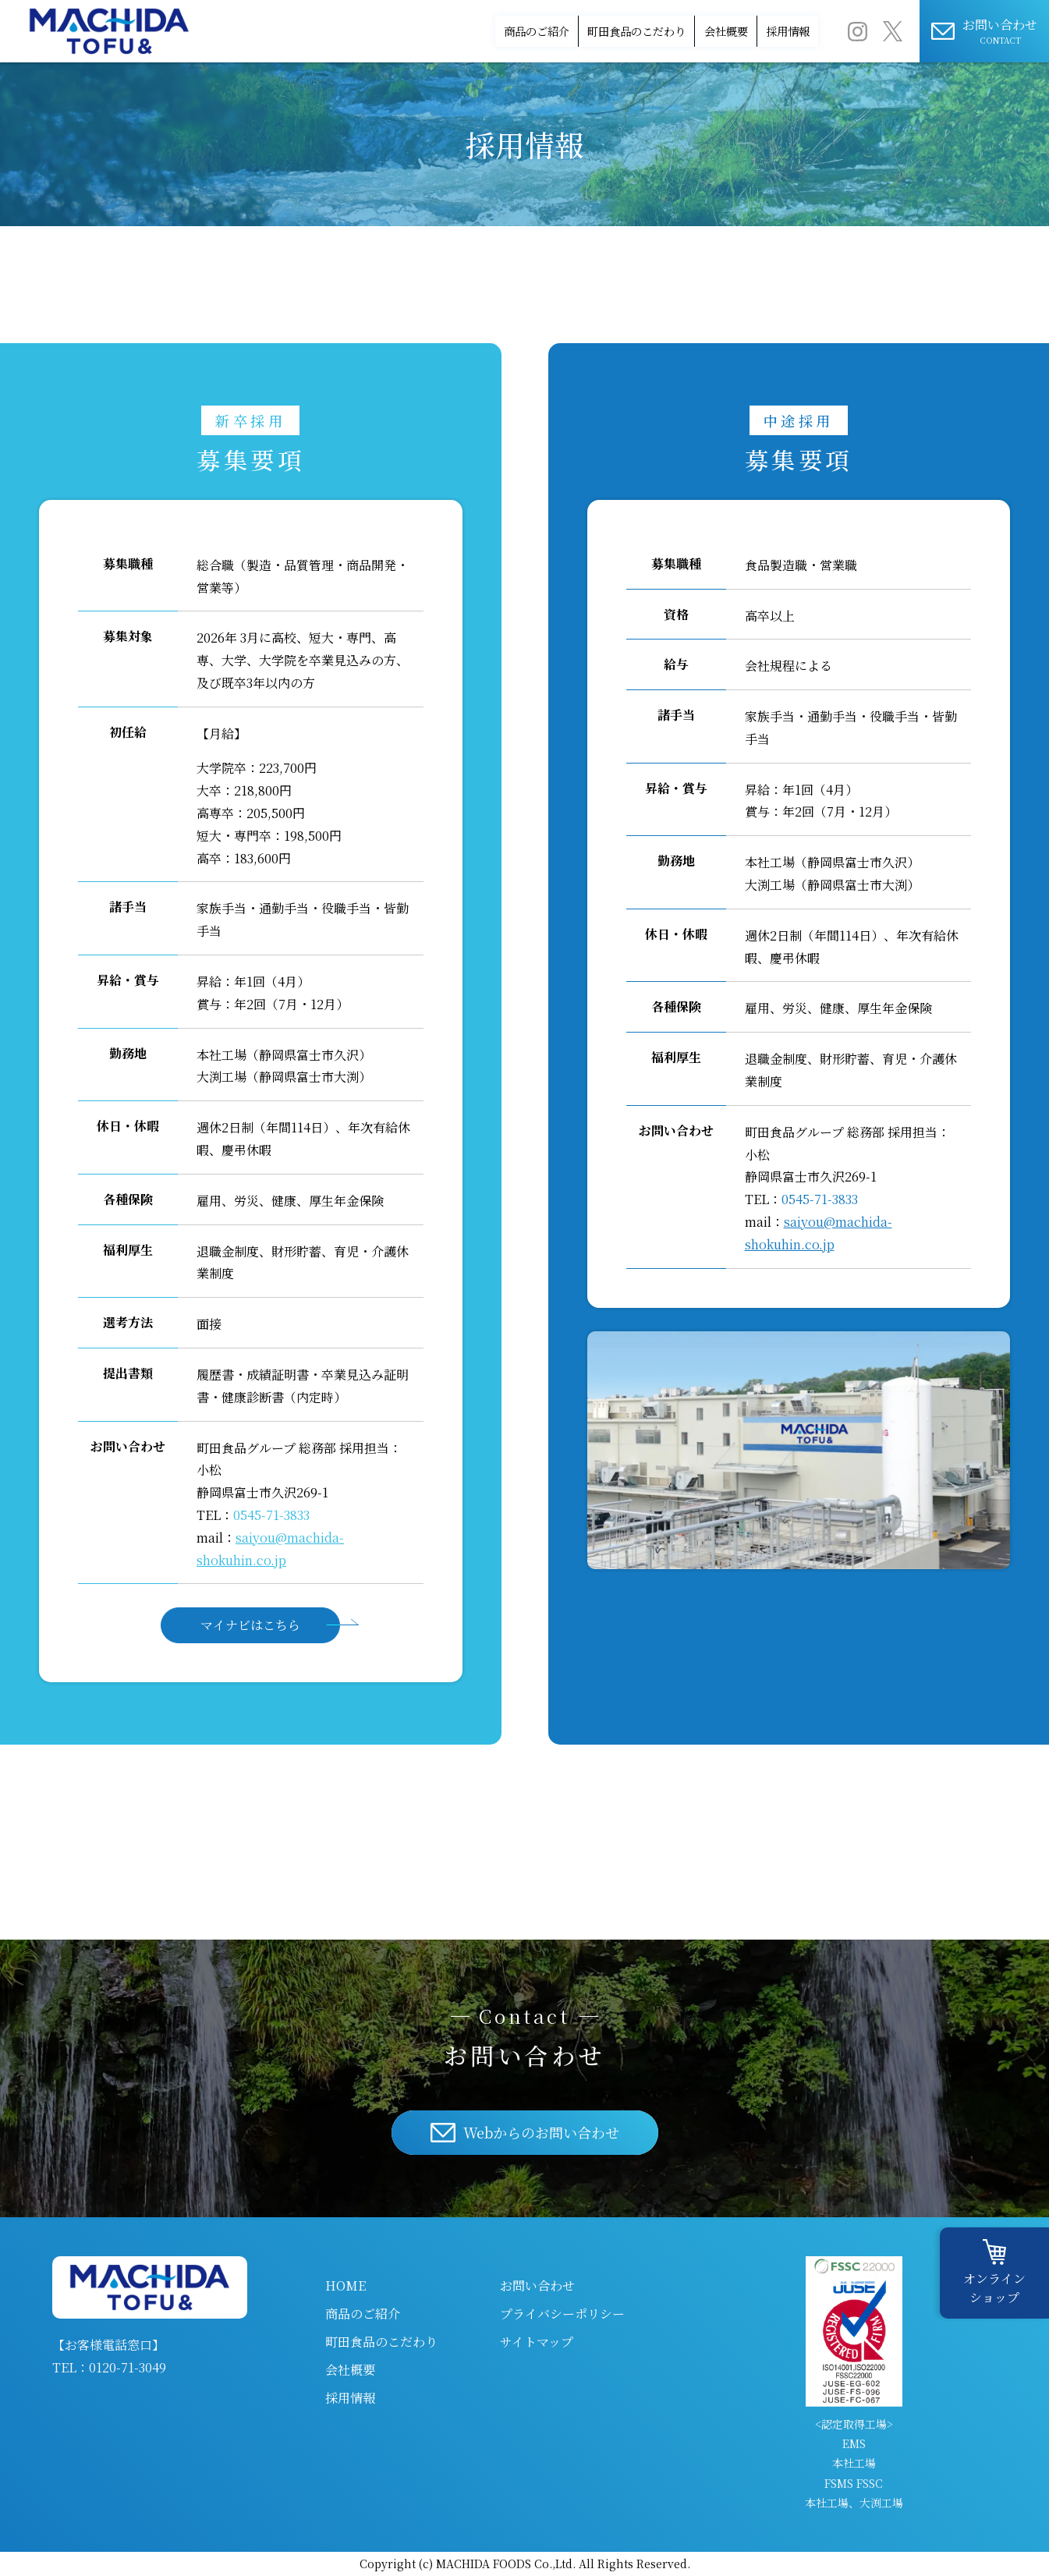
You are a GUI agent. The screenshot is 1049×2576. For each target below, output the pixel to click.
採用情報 (771, 31)
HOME (345, 2285)
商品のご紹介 (413, 31)
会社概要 (677, 31)
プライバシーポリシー (562, 2314)
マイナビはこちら (250, 1625)
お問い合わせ (537, 2285)
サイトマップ (536, 2342)
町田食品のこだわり (551, 31)
